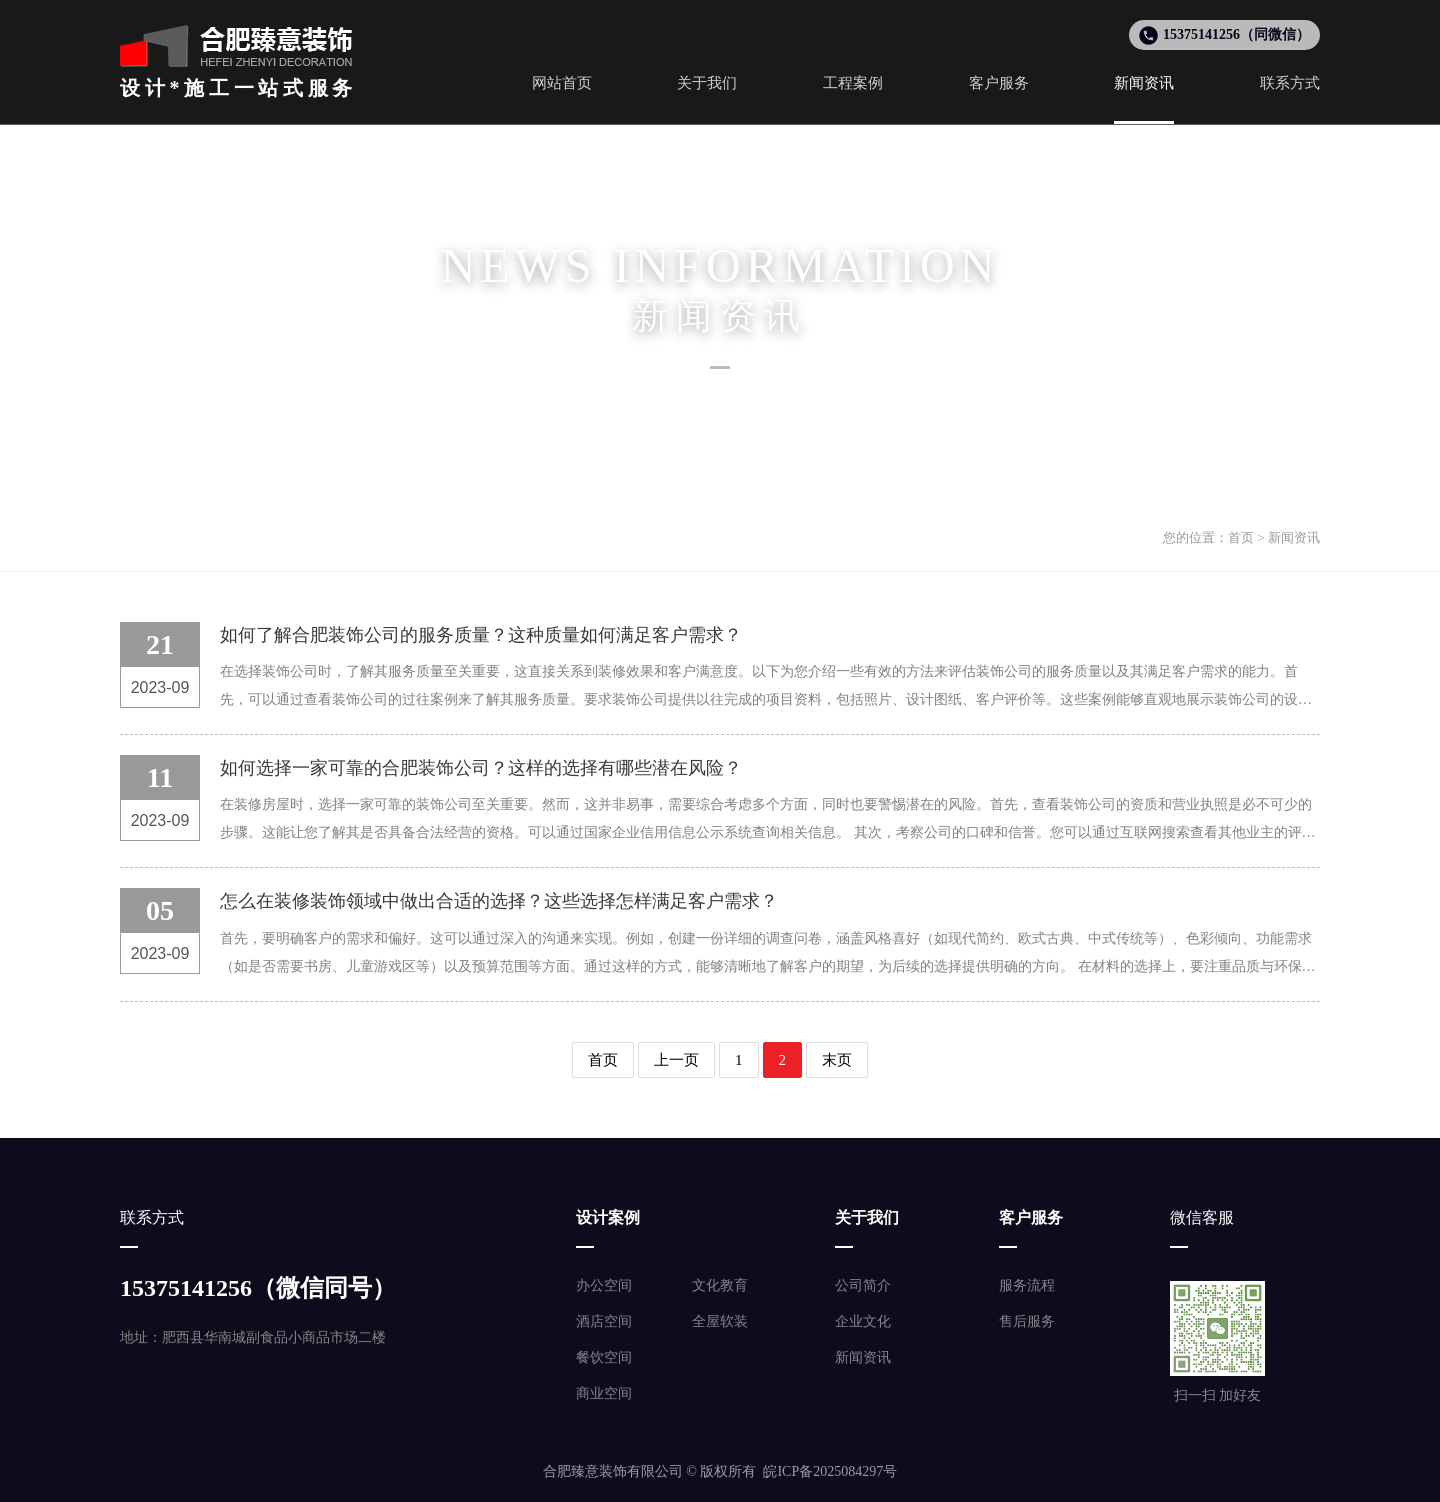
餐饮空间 (604, 1357)
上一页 (676, 1060)
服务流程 (1027, 1285)
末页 (837, 1060)
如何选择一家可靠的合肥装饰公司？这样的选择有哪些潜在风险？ (481, 768)
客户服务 (1031, 1217)
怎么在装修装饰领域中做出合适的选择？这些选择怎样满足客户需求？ (499, 901)
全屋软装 (720, 1321)
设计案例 (608, 1217)
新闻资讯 (1294, 537)
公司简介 (863, 1285)
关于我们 (867, 1217)
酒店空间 (604, 1321)
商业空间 (604, 1393)
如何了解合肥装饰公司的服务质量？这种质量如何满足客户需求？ (481, 635)
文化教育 (720, 1285)
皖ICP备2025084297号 (830, 1471)
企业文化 (863, 1321)
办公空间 (604, 1285)
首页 (1241, 537)
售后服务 (1027, 1321)
